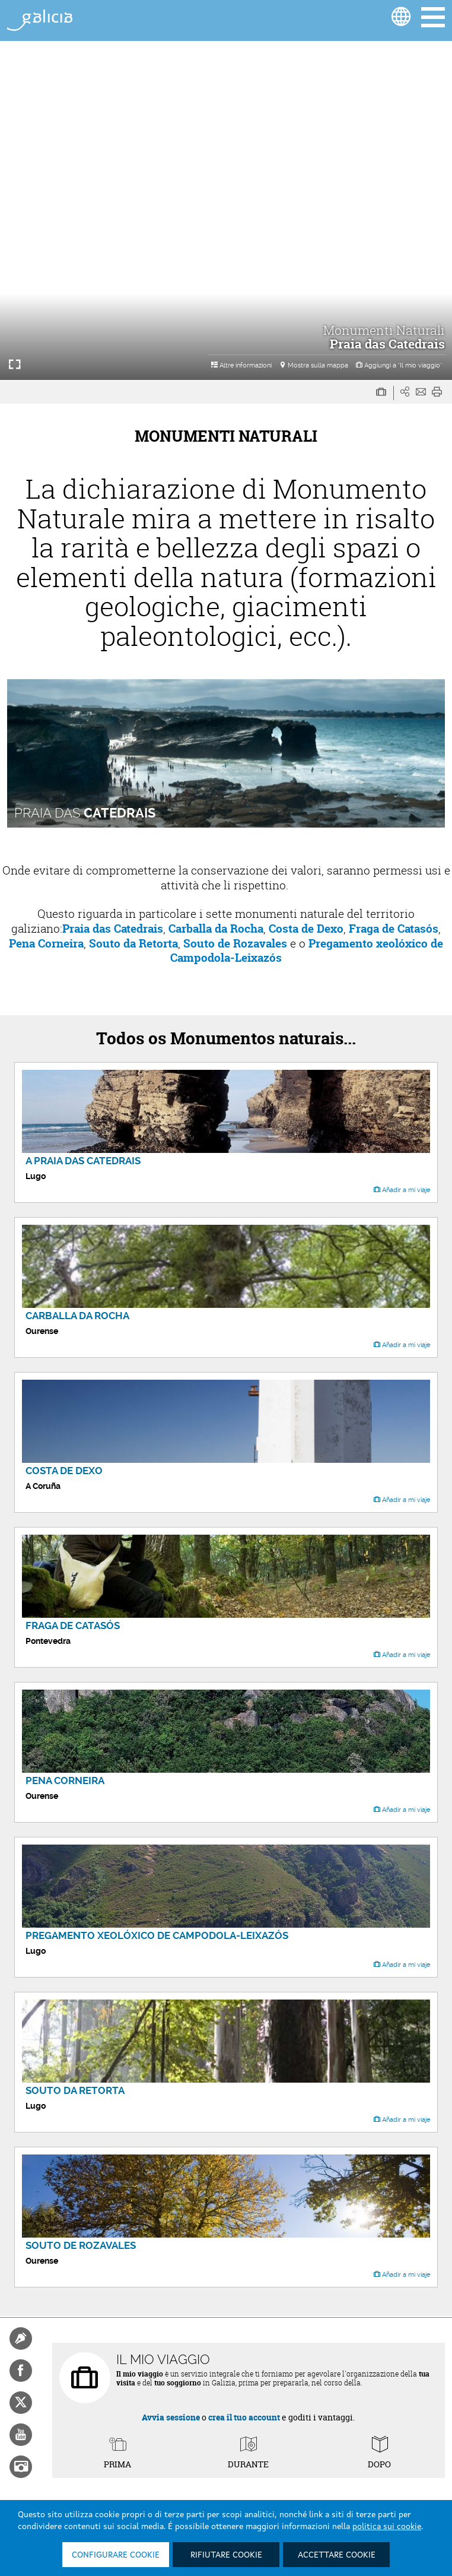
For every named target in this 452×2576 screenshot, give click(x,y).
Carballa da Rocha (215, 928)
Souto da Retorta (133, 943)
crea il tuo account (244, 2417)
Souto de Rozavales (233, 943)
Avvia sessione (171, 2417)
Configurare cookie (116, 2555)
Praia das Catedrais (112, 928)
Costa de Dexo (306, 928)
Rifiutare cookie (226, 2555)
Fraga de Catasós (393, 928)
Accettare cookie (336, 2555)
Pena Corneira (46, 943)
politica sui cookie (386, 2527)
